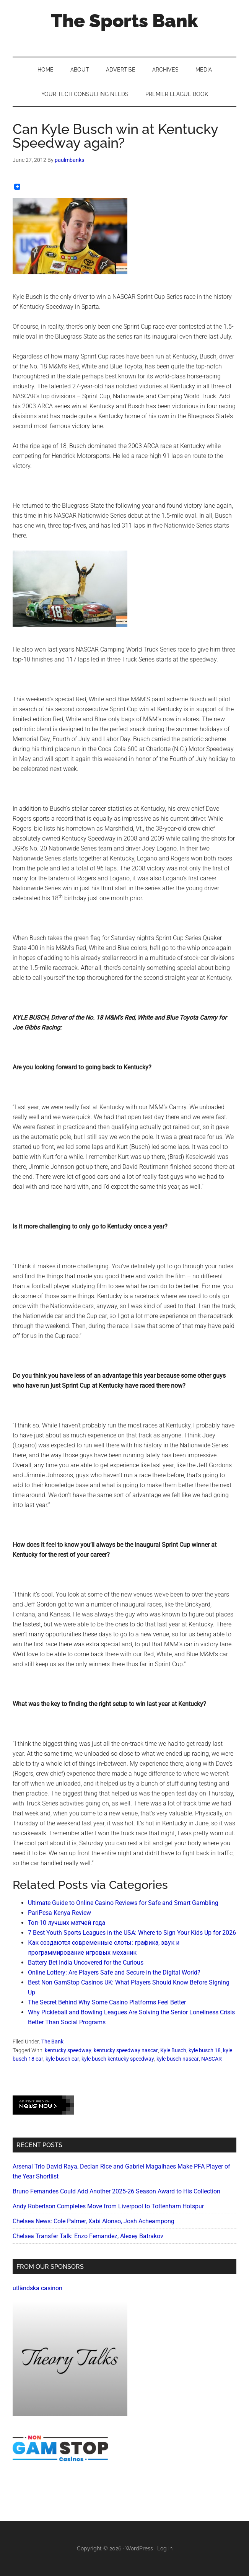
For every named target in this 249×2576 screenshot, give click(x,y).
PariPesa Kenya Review (59, 1912)
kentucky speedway (68, 2050)
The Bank (52, 2041)
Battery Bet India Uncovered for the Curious (85, 1962)
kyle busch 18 (205, 2050)
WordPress (139, 2548)
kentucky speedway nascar (126, 2050)
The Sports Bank (124, 20)
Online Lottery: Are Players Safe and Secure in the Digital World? (114, 1972)
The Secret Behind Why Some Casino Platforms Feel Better (107, 2002)
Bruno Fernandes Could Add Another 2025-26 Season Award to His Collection (116, 2191)
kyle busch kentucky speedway (117, 2059)
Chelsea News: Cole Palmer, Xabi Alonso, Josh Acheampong (93, 2221)
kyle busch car (62, 2059)
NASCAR (211, 2059)
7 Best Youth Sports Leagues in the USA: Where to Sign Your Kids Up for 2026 (132, 1932)
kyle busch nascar (177, 2059)
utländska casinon (37, 2288)
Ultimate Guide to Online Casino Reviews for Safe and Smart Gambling (123, 1902)
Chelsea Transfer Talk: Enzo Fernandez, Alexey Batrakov (88, 2236)
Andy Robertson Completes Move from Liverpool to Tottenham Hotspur (108, 2206)
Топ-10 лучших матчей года (66, 1922)
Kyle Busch (173, 2050)
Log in (165, 2548)
